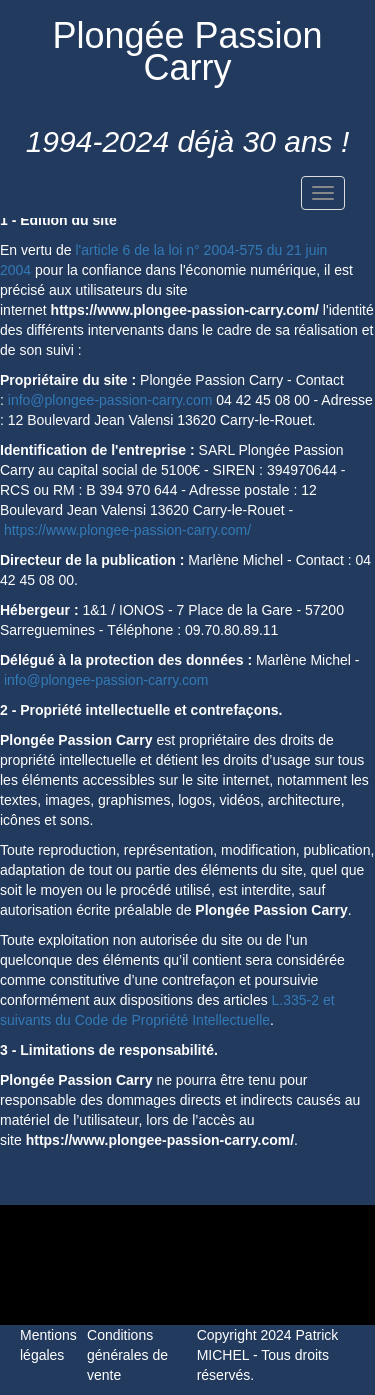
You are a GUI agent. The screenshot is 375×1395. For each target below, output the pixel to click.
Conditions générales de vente (127, 1355)
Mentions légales (48, 1345)
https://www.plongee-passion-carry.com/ (127, 530)
